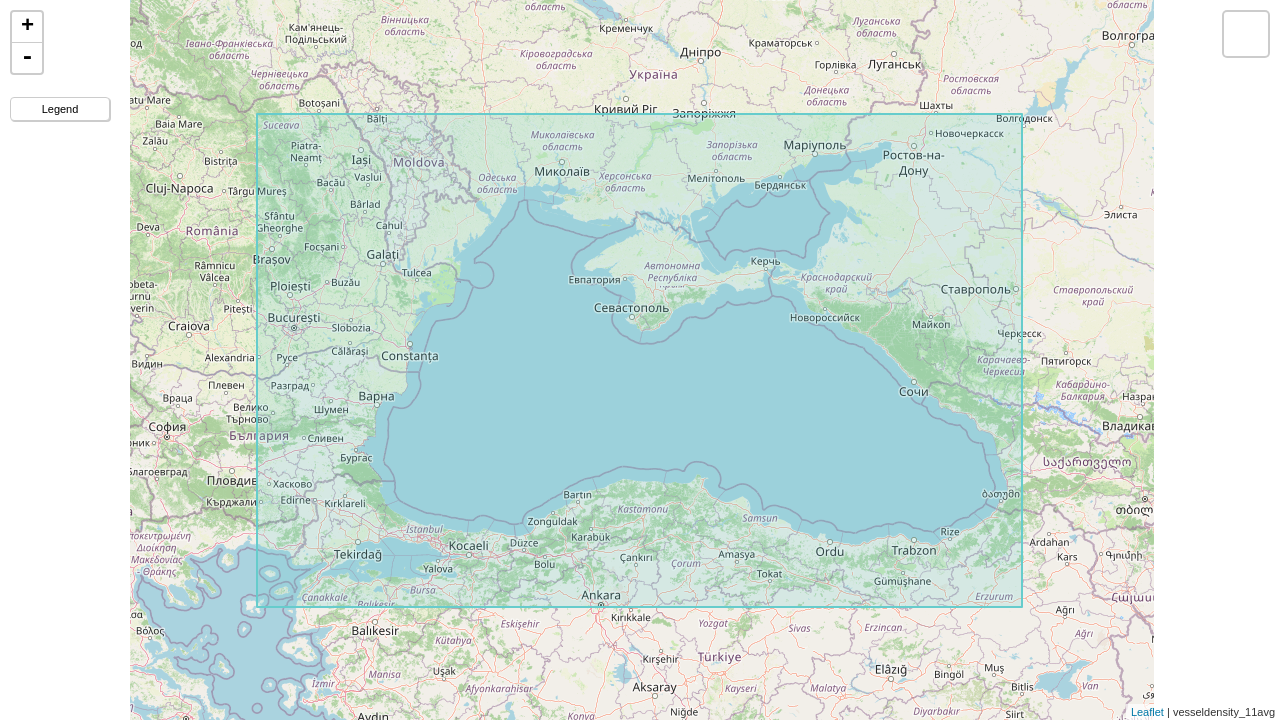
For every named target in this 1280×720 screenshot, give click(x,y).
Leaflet (1147, 712)
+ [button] (27, 27)
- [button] (27, 58)
